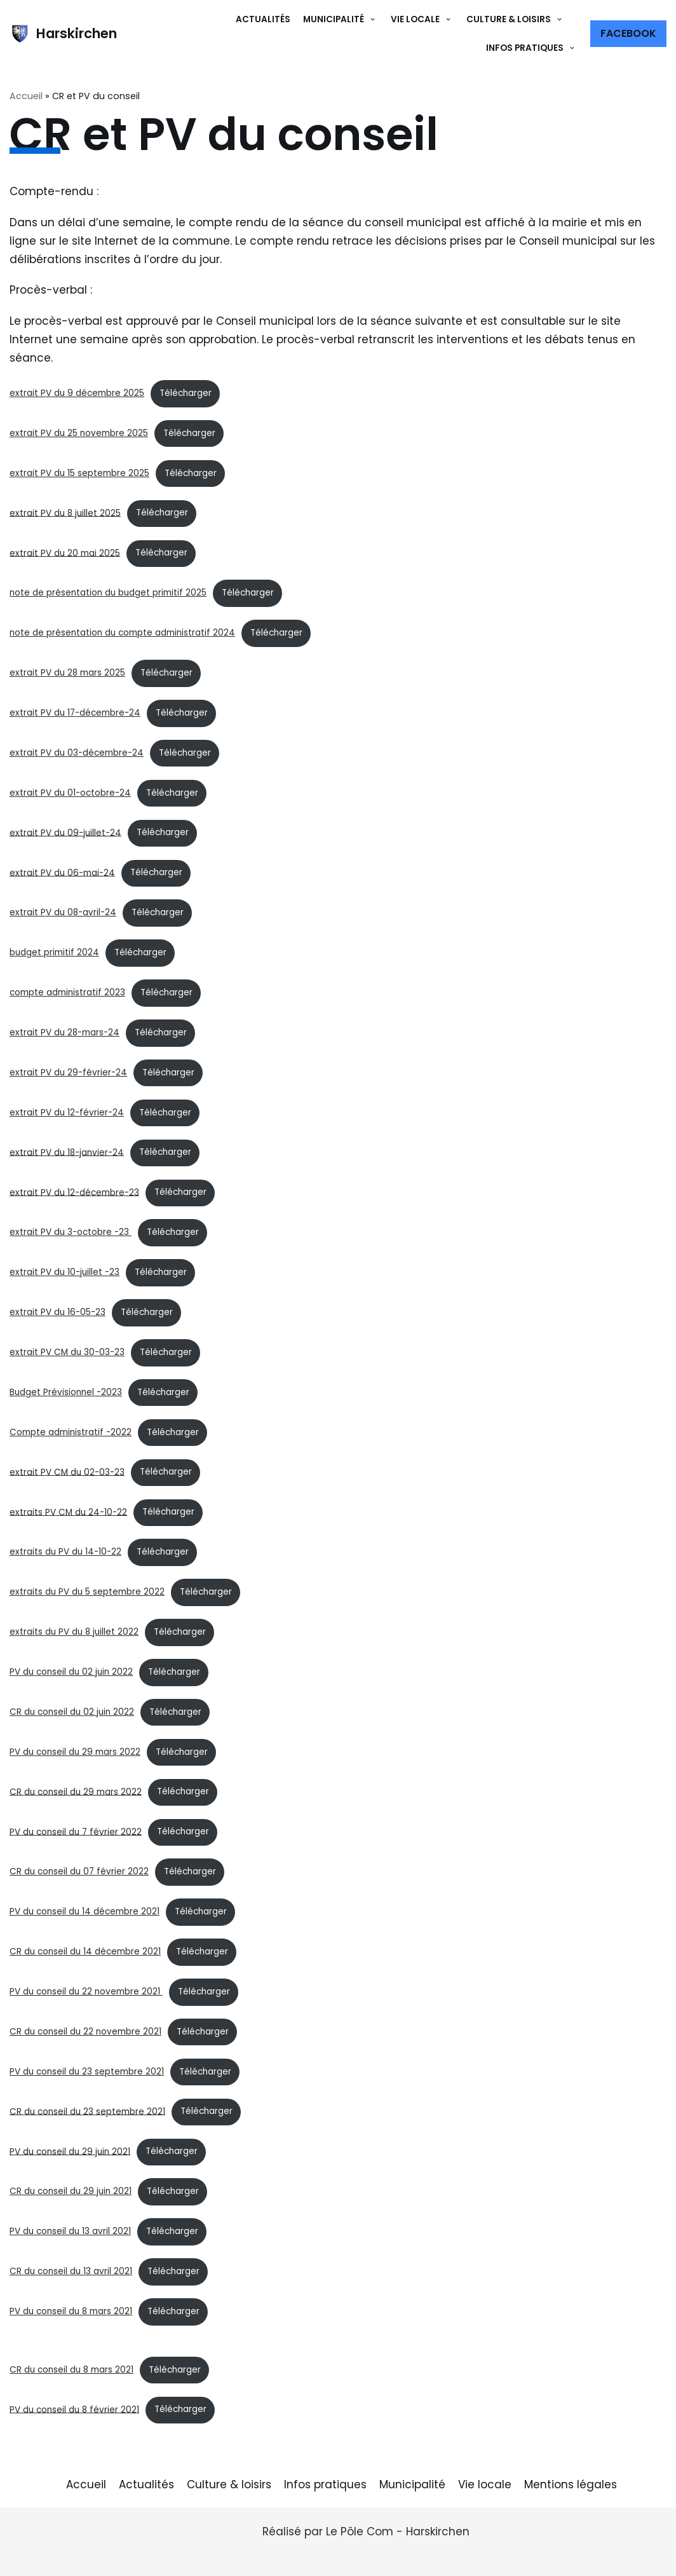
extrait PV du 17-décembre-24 (75, 713)
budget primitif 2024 (54, 952)
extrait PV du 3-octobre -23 (71, 1232)
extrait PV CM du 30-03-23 (67, 1352)
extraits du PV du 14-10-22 (65, 1552)
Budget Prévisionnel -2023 (66, 1392)
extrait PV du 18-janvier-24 (67, 1152)
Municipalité (412, 2484)
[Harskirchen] (63, 33)
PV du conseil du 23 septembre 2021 (87, 2072)
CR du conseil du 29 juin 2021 (71, 2191)
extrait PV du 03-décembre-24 (77, 753)
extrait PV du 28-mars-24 (64, 1032)
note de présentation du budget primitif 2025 (108, 593)
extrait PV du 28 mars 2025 (67, 673)
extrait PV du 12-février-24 (67, 1113)
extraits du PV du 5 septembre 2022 (87, 1592)
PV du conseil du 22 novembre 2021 (86, 1992)
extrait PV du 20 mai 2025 (65, 553)
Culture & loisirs (229, 2484)
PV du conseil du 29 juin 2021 (70, 2151)
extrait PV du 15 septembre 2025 (79, 473)
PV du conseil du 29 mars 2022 (75, 1752)
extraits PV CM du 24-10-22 (68, 1512)
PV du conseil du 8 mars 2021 (71, 2311)
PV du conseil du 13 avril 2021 (70, 2231)
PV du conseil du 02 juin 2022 (71, 1672)
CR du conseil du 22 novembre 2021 (85, 2032)
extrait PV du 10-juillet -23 (64, 1272)
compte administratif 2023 (67, 992)
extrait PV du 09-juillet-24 (65, 832)
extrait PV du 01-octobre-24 (70, 793)
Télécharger (185, 393)
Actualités (263, 19)
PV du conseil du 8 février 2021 (74, 2409)
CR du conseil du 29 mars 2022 (76, 1791)
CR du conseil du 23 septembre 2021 (87, 2111)
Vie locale (484, 2484)
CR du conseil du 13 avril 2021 (71, 2271)
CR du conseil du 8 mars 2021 (71, 2370)
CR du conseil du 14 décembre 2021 (85, 1952)
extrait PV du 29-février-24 (68, 1073)
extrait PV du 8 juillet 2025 (65, 513)
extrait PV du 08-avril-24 (63, 912)
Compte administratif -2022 (71, 1432)
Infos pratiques (325, 2484)
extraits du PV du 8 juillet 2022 (74, 1632)
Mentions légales (570, 2484)
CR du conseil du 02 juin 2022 (72, 1712)
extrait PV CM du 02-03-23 (67, 1472)
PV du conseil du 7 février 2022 (76, 1831)
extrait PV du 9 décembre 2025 (77, 393)
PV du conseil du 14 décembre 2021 (84, 1911)
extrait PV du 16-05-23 (57, 1312)
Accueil (26, 96)
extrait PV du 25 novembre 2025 (79, 433)
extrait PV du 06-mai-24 (62, 872)
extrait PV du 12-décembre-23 (74, 1192)
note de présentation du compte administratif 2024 (122, 633)
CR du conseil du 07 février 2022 (79, 1871)
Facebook (628, 33)
